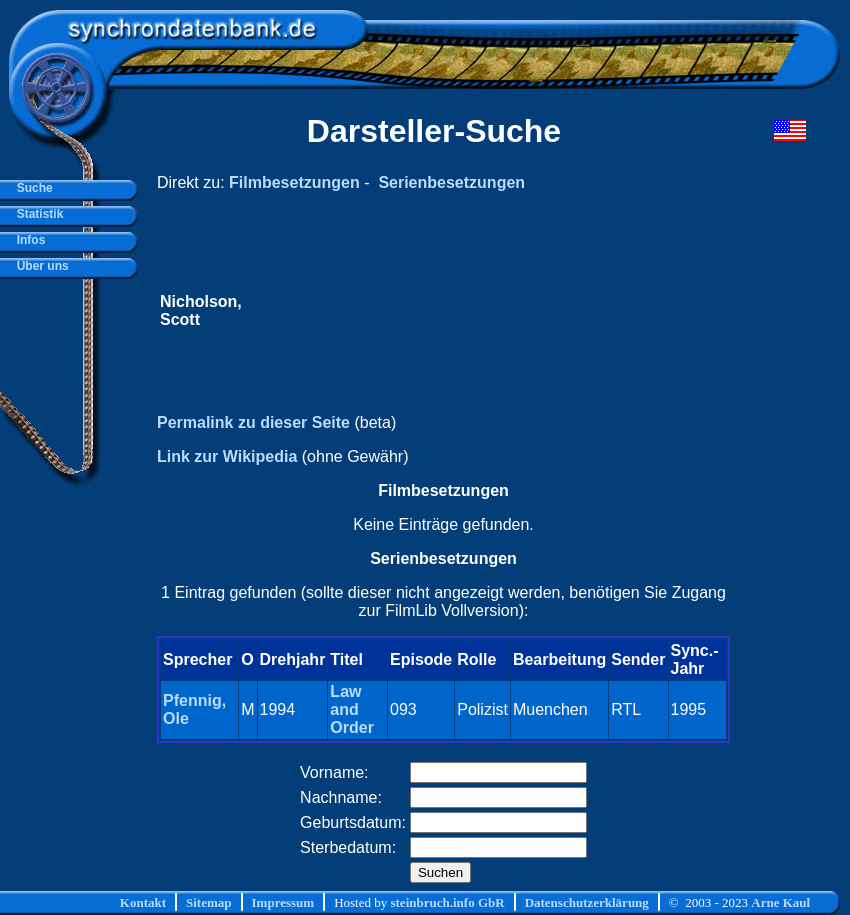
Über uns (39, 266)
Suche (31, 188)
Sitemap (209, 902)
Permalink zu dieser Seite (253, 422)
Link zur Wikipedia (227, 456)
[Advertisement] (486, 311)
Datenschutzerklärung (587, 902)
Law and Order (352, 709)
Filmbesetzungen (294, 182)
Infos (27, 240)
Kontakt (143, 902)
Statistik (36, 214)
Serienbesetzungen (451, 182)
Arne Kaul (780, 902)
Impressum (283, 902)
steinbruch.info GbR (447, 902)
